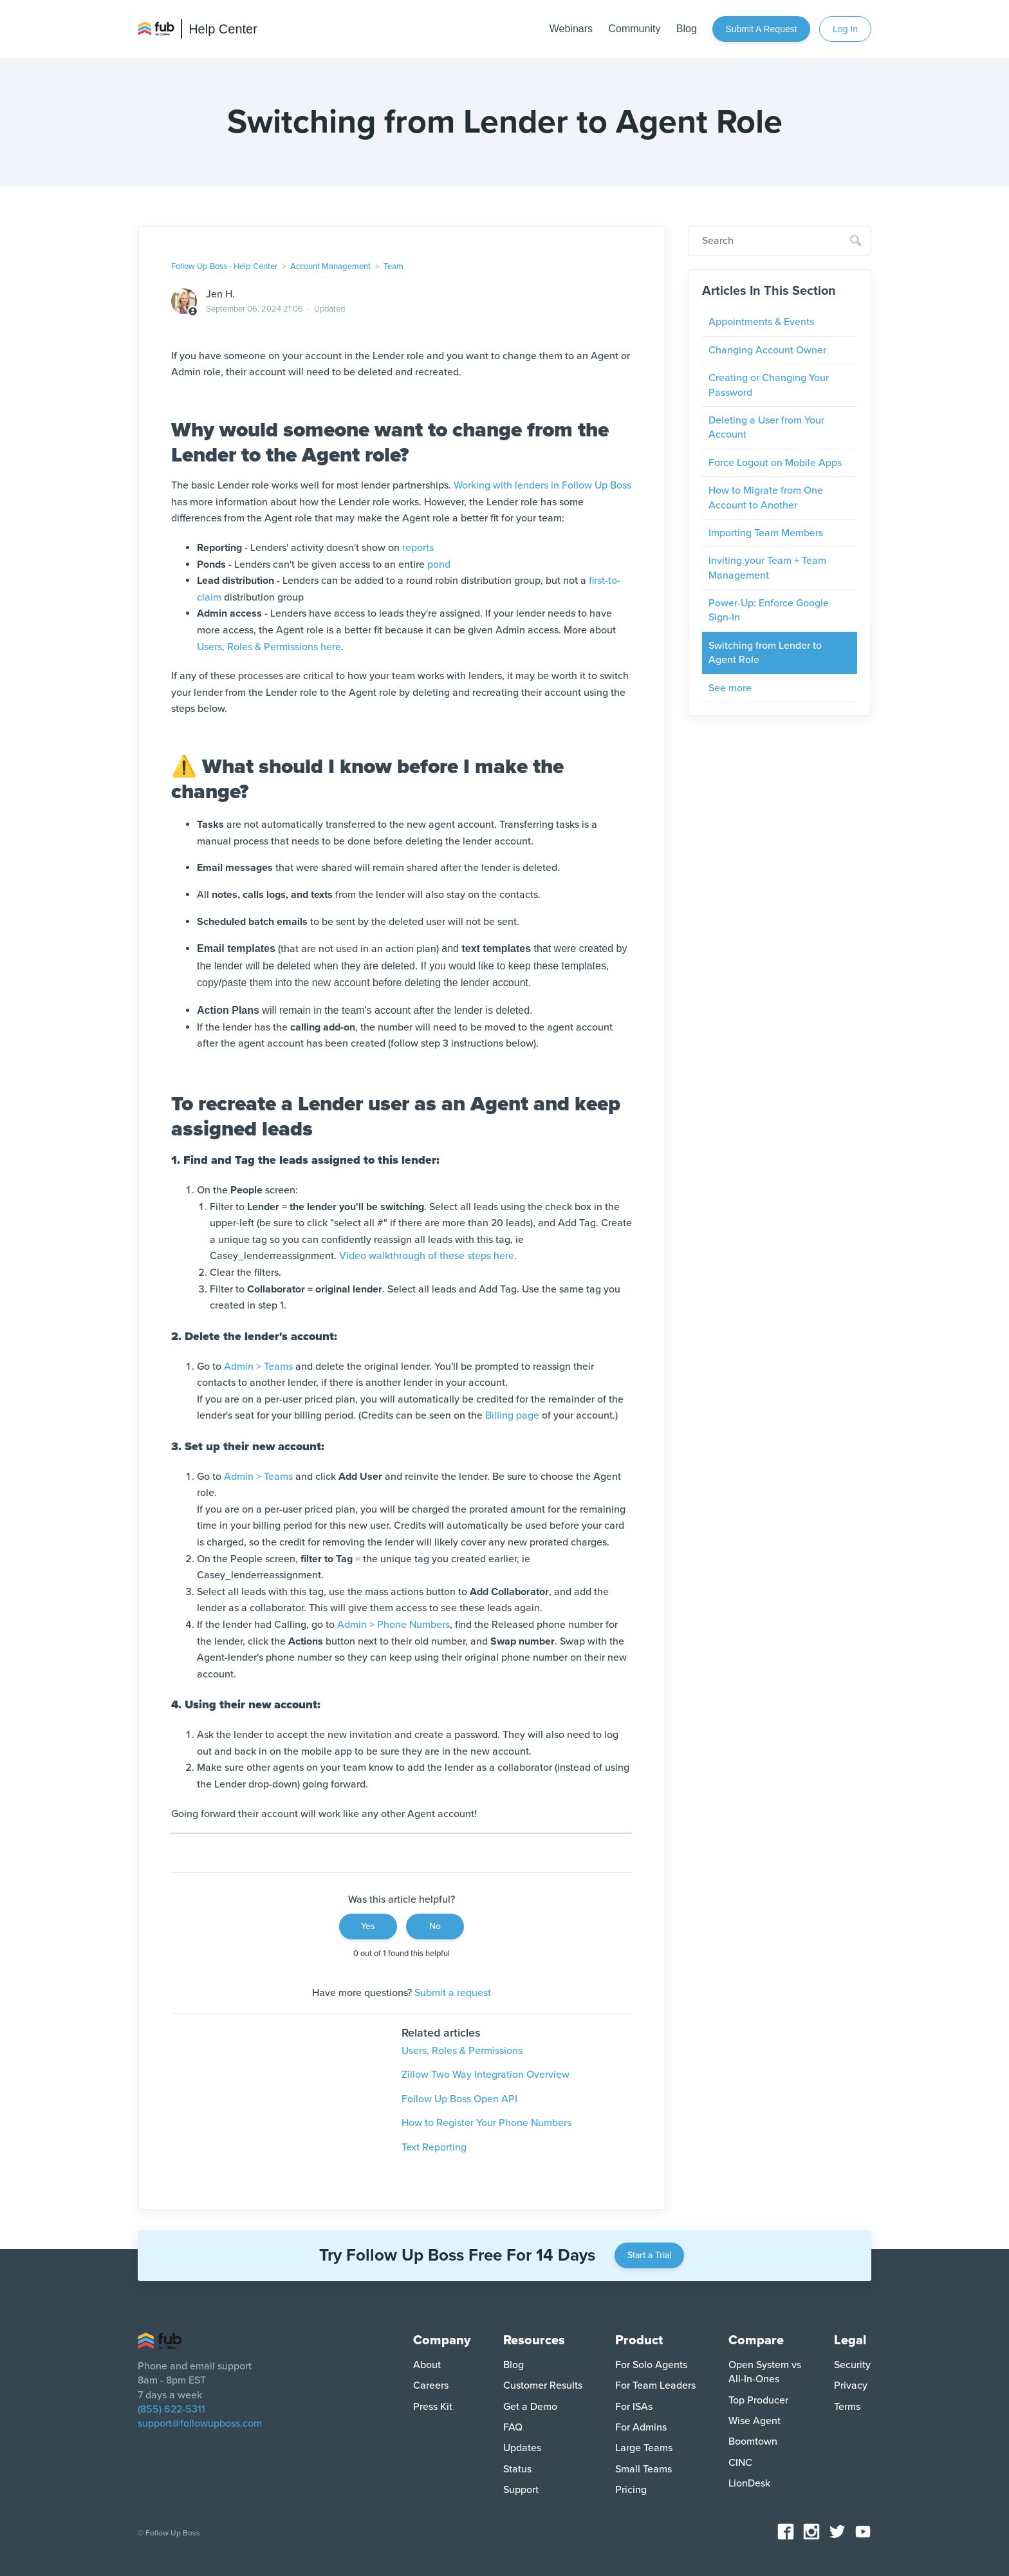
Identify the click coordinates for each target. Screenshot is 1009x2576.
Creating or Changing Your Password (768, 384)
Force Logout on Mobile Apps (775, 462)
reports (418, 547)
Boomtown (752, 2441)
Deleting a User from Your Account (766, 427)
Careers (431, 2385)
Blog (686, 28)
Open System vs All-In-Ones (764, 2371)
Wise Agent (754, 2420)
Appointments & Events (761, 321)
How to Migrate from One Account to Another (765, 497)
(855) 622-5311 (171, 2409)
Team (393, 266)
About (427, 2364)
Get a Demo (530, 2406)
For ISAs (634, 2406)
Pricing (631, 2489)
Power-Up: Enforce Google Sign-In (768, 610)
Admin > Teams (258, 1366)
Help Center (223, 29)
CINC (740, 2462)
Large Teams (643, 2447)
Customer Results (542, 2385)
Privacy (850, 2385)
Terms (847, 2406)
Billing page (512, 1415)
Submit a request (761, 29)
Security (852, 2364)
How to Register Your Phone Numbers (486, 2122)
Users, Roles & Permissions (462, 2050)
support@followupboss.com (200, 2423)
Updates (522, 2447)
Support (521, 2489)
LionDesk (749, 2483)
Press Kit (432, 2406)
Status (517, 2469)
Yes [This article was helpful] (368, 1926)
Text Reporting (434, 2147)
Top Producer (758, 2400)
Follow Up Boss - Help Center (224, 266)
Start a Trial (649, 2255)
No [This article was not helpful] (435, 1926)
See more (730, 688)
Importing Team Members (765, 533)
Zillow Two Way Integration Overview (485, 2074)
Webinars (571, 28)
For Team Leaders (655, 2385)
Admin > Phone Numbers (393, 1624)
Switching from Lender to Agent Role (765, 652)
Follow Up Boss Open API (459, 2099)
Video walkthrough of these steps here (426, 1255)
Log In (845, 29)
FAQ (513, 2427)
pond (438, 564)
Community (634, 28)
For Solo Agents (651, 2364)
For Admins (641, 2427)
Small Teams (643, 2469)
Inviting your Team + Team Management (767, 567)
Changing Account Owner (767, 350)
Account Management (330, 266)
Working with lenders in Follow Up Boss (542, 485)
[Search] (779, 240)
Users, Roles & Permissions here (269, 646)
